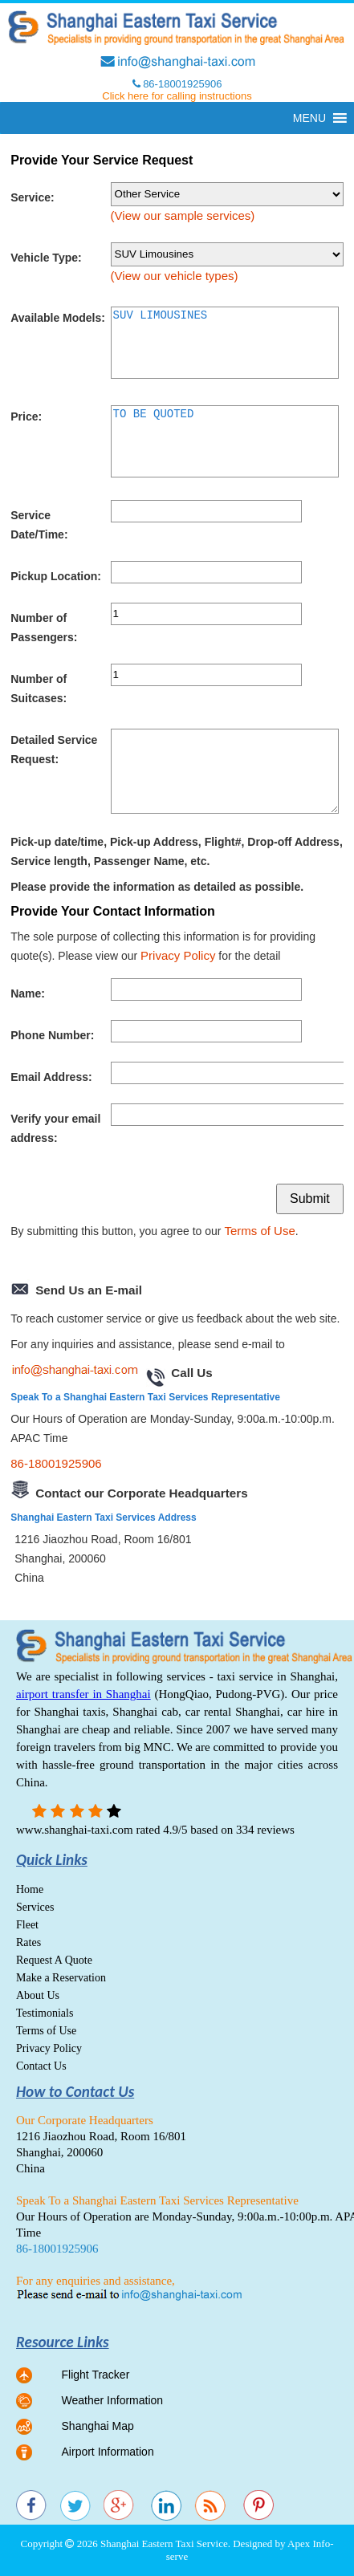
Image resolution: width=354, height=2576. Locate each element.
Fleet (27, 1925)
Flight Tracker (96, 2374)
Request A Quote (54, 1960)
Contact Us (41, 2066)
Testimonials (44, 2013)
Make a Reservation (61, 1978)
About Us (37, 1995)
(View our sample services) (183, 215)
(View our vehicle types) (174, 275)
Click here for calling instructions (176, 96)
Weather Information (113, 2400)
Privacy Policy (177, 955)
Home (29, 1889)
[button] (309, 118)
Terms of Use (259, 1230)
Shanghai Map (98, 2426)
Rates (28, 1942)
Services (35, 1907)
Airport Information (108, 2451)
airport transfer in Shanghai (83, 1694)
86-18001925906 (55, 1463)
